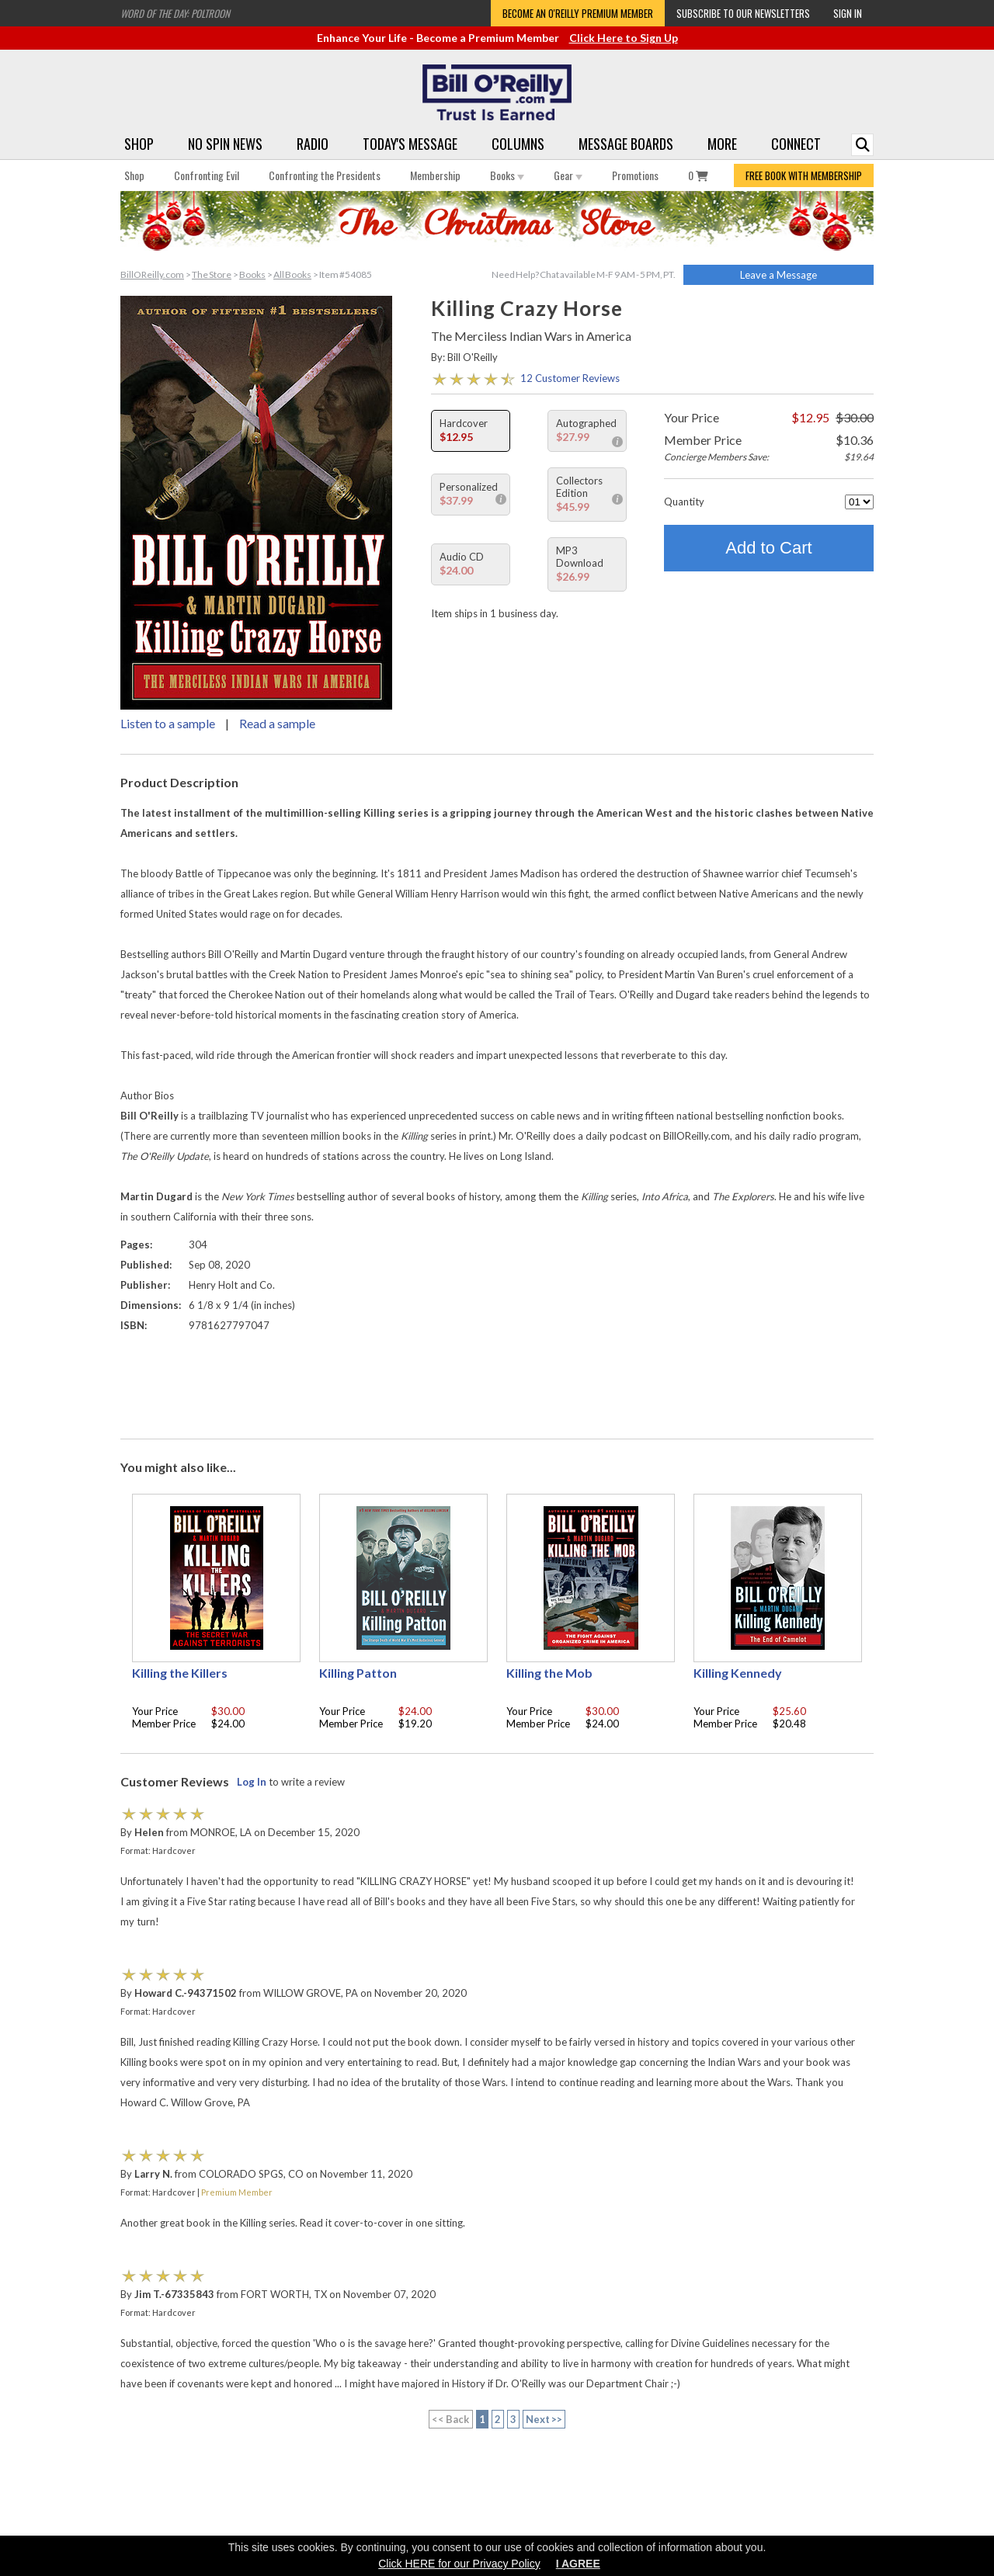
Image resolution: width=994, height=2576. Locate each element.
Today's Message (410, 144)
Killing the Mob (549, 1672)
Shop (139, 144)
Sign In (847, 13)
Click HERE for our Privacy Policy (459, 2563)
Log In (251, 1782)
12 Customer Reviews (570, 378)
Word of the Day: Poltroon (175, 13)
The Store (211, 274)
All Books (292, 274)
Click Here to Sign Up (623, 37)
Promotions (635, 175)
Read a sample (277, 723)
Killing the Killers (180, 1672)
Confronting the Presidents (325, 175)
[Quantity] (859, 502)
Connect (796, 144)
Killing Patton (358, 1672)
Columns (518, 144)
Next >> (544, 2419)
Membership (435, 175)
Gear (568, 175)
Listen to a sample (167, 723)
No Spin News (225, 144)
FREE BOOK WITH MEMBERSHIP (804, 175)
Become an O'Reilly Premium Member (577, 13)
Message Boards (626, 144)
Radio (312, 144)
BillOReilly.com (152, 274)
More (722, 144)
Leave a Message (778, 275)
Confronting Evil (206, 175)
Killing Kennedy (737, 1672)
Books (507, 175)
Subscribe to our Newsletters (743, 13)
